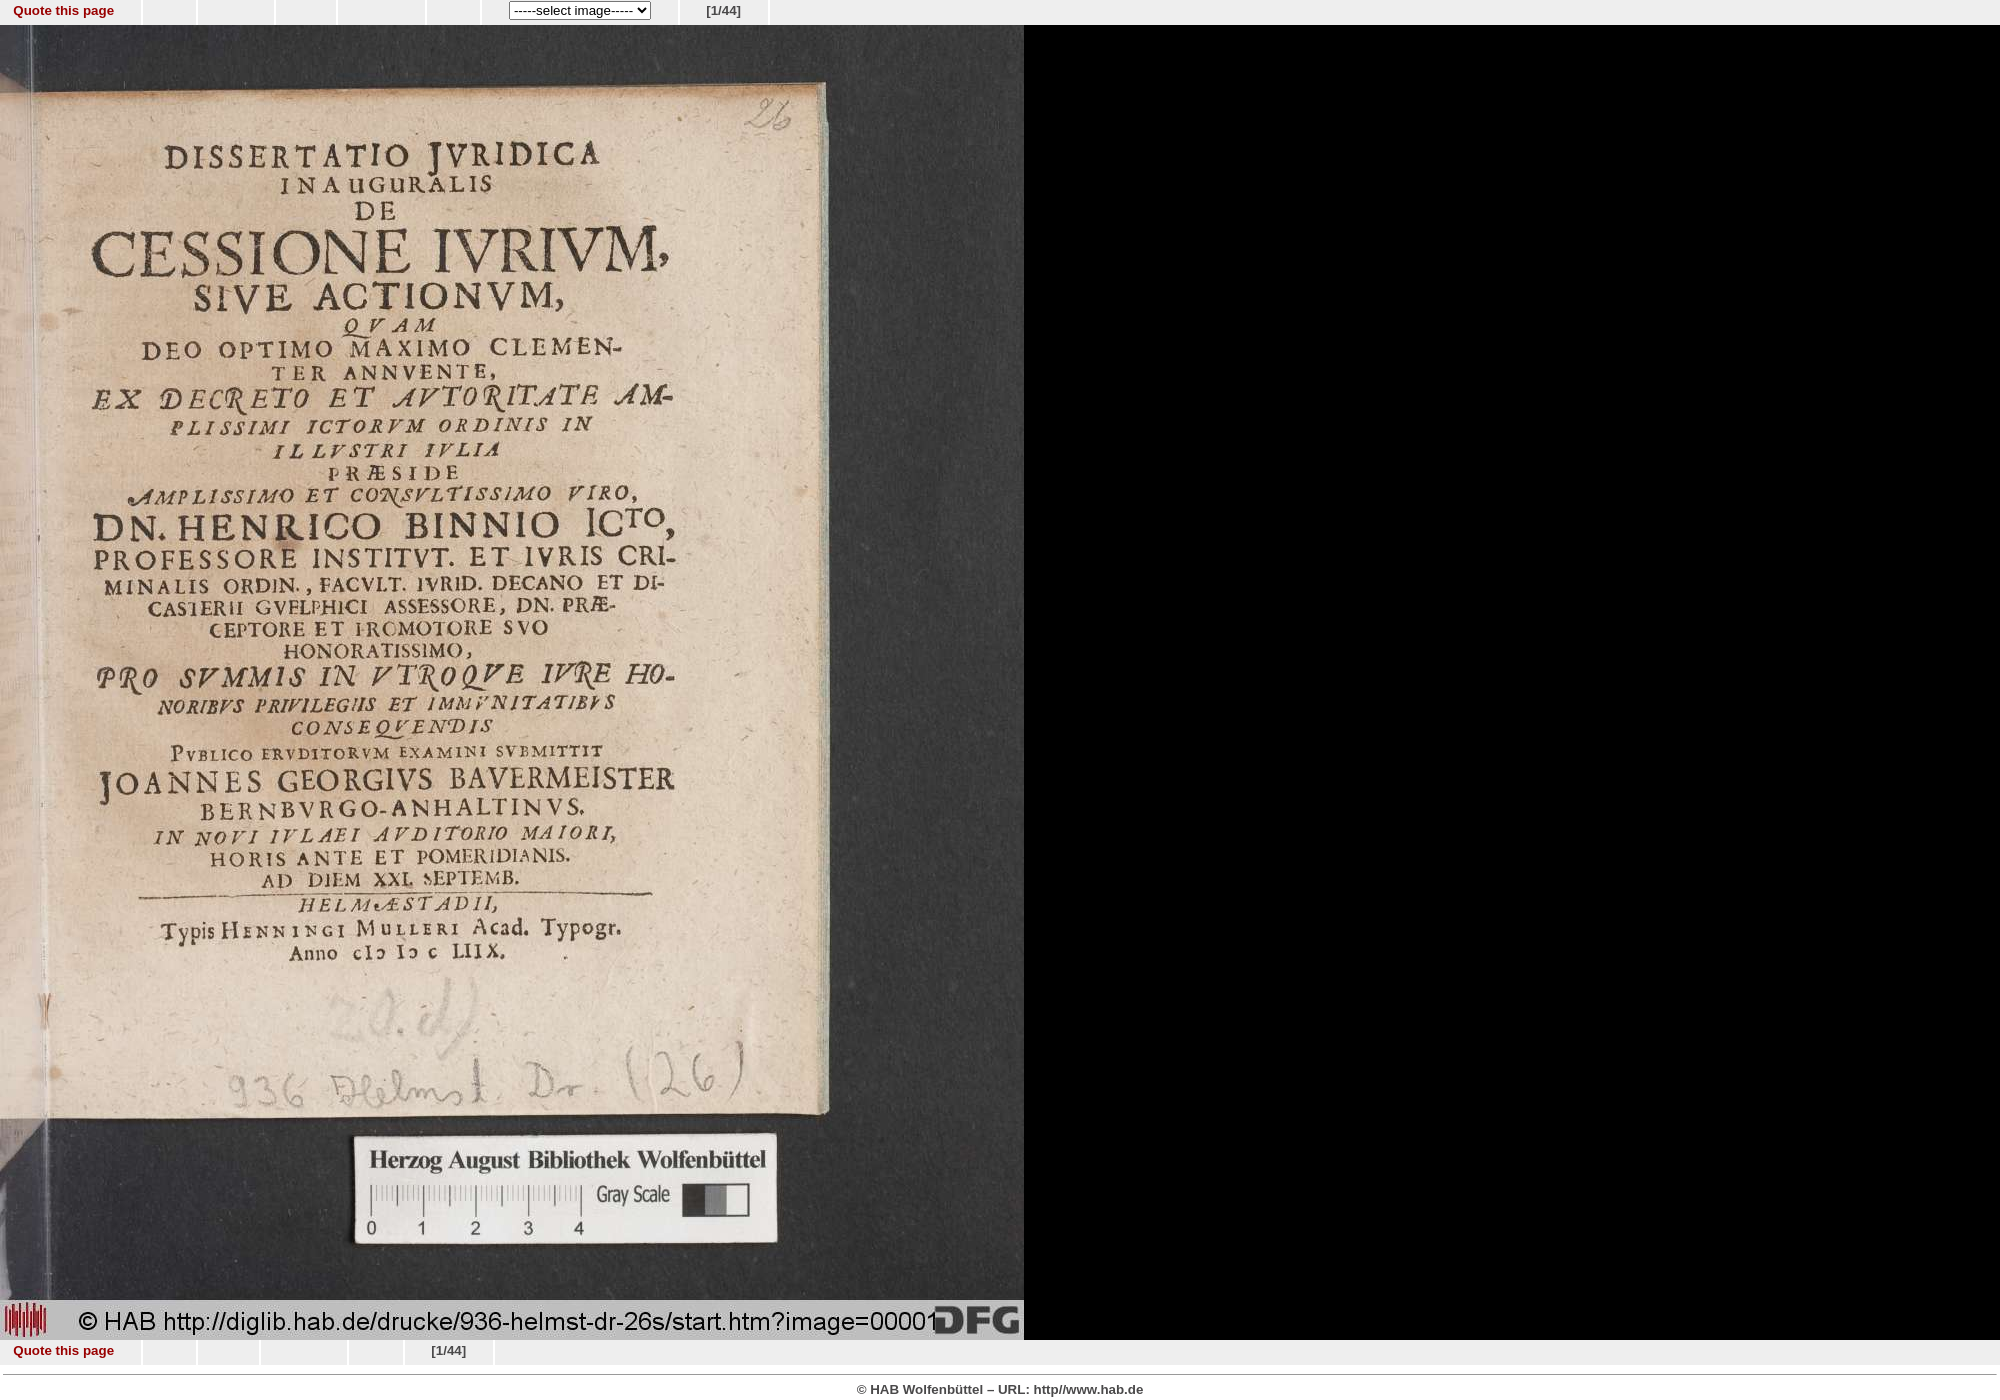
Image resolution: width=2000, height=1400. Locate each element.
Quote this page (63, 10)
